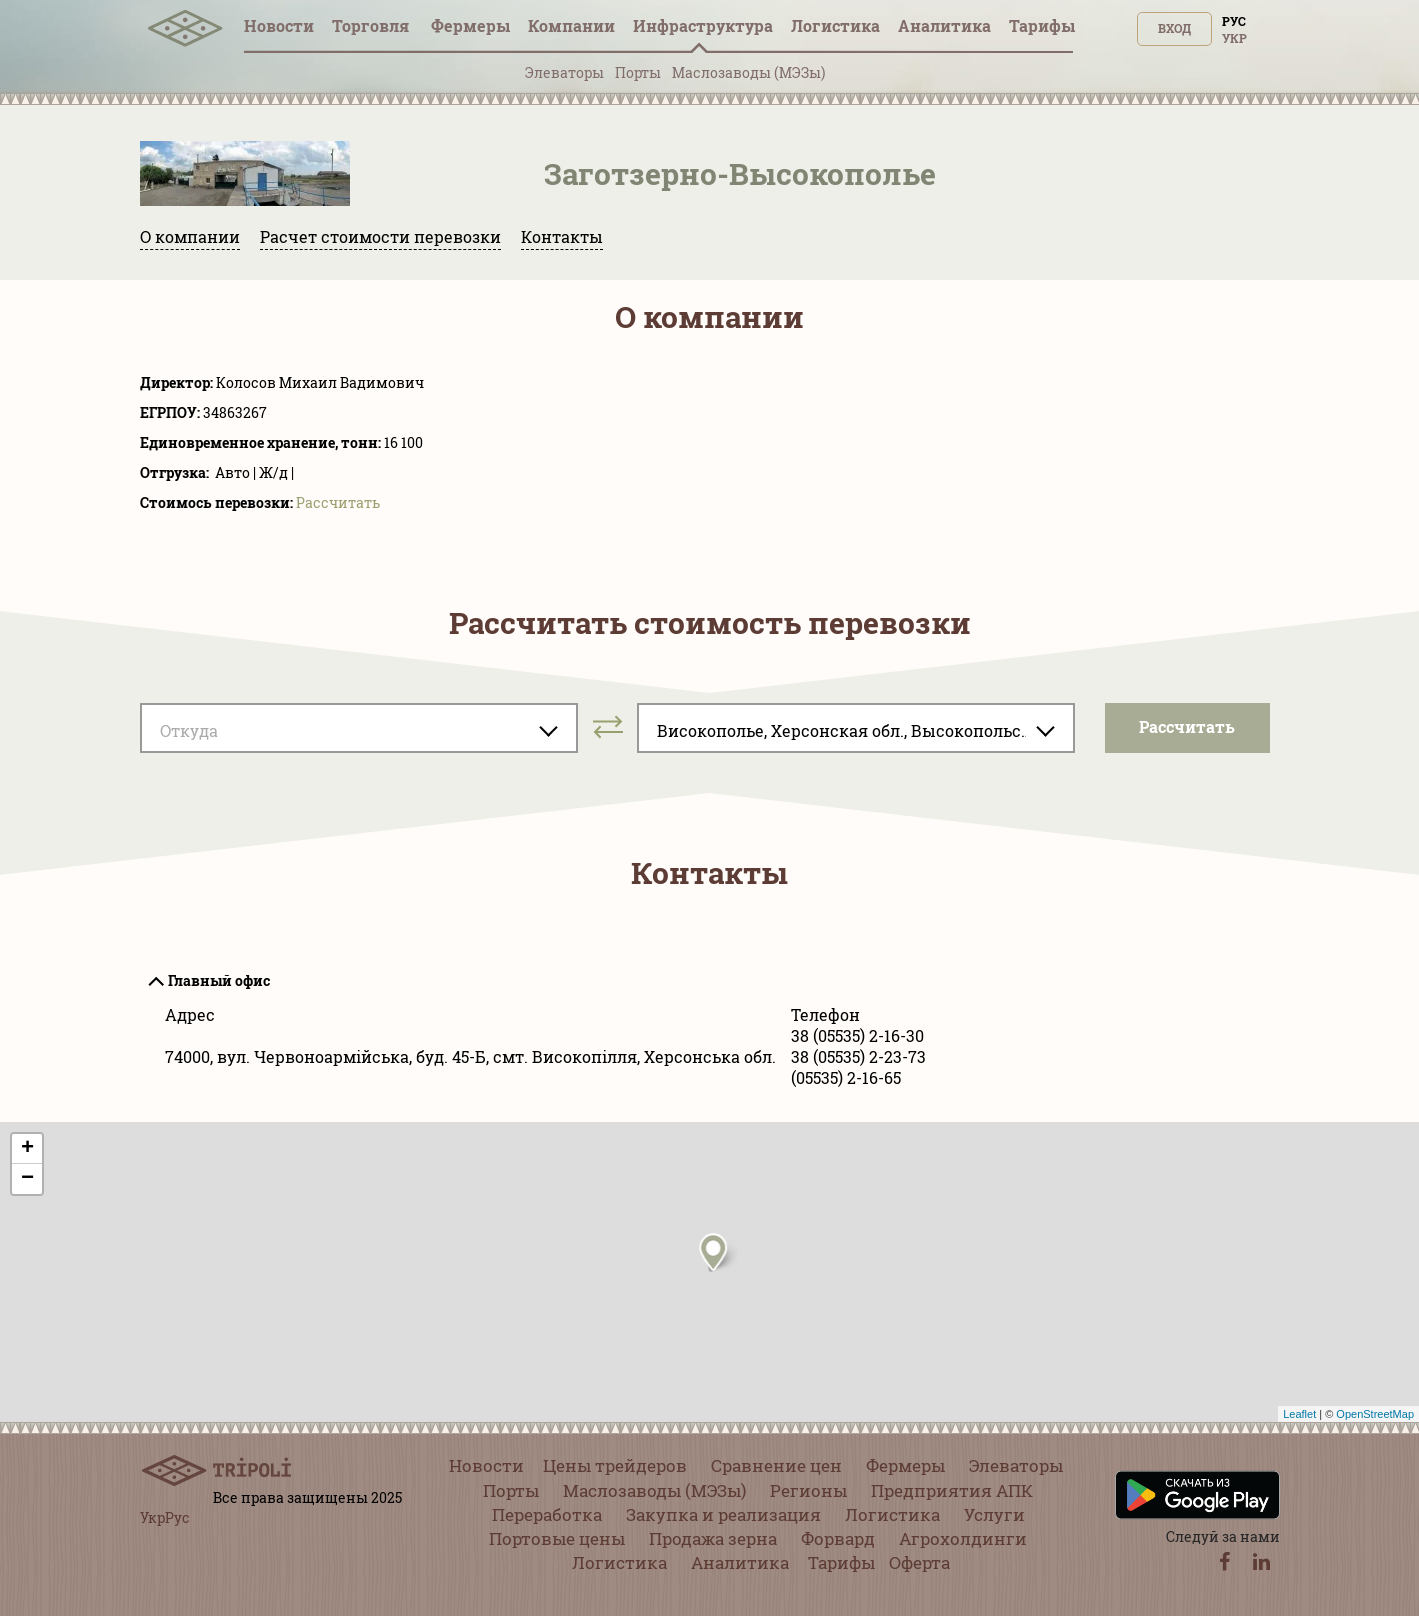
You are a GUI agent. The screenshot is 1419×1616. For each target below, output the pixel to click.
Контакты (562, 236)
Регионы (808, 1490)
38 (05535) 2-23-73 (858, 1056)
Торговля (372, 25)
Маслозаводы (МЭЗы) (748, 72)
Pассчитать (338, 502)
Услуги (994, 1514)
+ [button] (27, 1149)
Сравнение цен (776, 1465)
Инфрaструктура (703, 25)
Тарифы (1042, 25)
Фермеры (470, 25)
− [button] (27, 1179)
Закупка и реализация (723, 1514)
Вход (1174, 28)
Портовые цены (557, 1538)
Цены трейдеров (615, 1465)
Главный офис (219, 980)
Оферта (919, 1562)
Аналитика (944, 25)
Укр (1234, 38)
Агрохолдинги (963, 1538)
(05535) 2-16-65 (846, 1077)
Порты (638, 72)
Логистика (835, 25)
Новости (279, 25)
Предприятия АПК (952, 1490)
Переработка (547, 1514)
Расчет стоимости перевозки (380, 236)
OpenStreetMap (1375, 1414)
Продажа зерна (713, 1538)
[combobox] (359, 728)
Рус (1234, 21)
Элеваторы (564, 72)
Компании (571, 25)
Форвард (838, 1538)
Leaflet (1299, 1414)
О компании (190, 236)
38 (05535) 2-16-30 (857, 1035)
